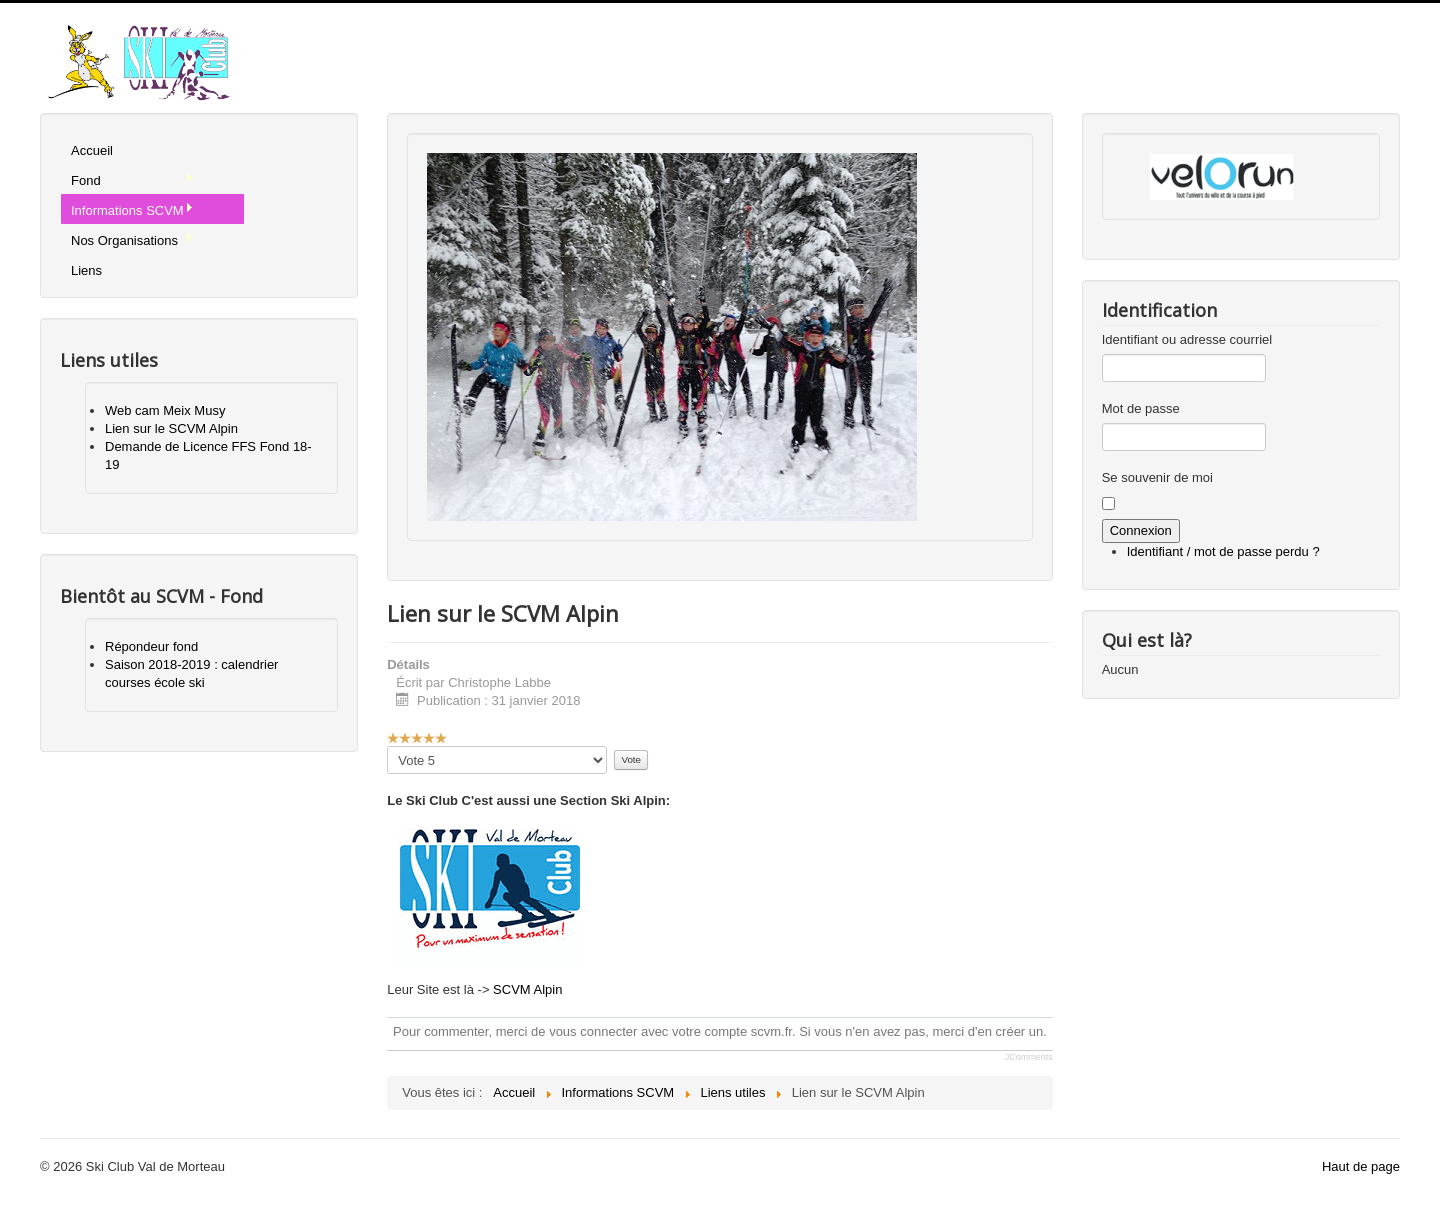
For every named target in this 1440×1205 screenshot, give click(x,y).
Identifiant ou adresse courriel (1187, 339)
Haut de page (1361, 1166)
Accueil (92, 150)
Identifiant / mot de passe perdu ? (1223, 551)
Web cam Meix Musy (165, 410)
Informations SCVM (132, 210)
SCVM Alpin (527, 989)
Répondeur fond (151, 646)
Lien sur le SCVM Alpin (171, 428)
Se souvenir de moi (1157, 477)
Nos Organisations (132, 240)
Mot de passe (1141, 408)
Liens (86, 270)
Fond (132, 180)
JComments (1029, 1057)
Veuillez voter (387, 746)
